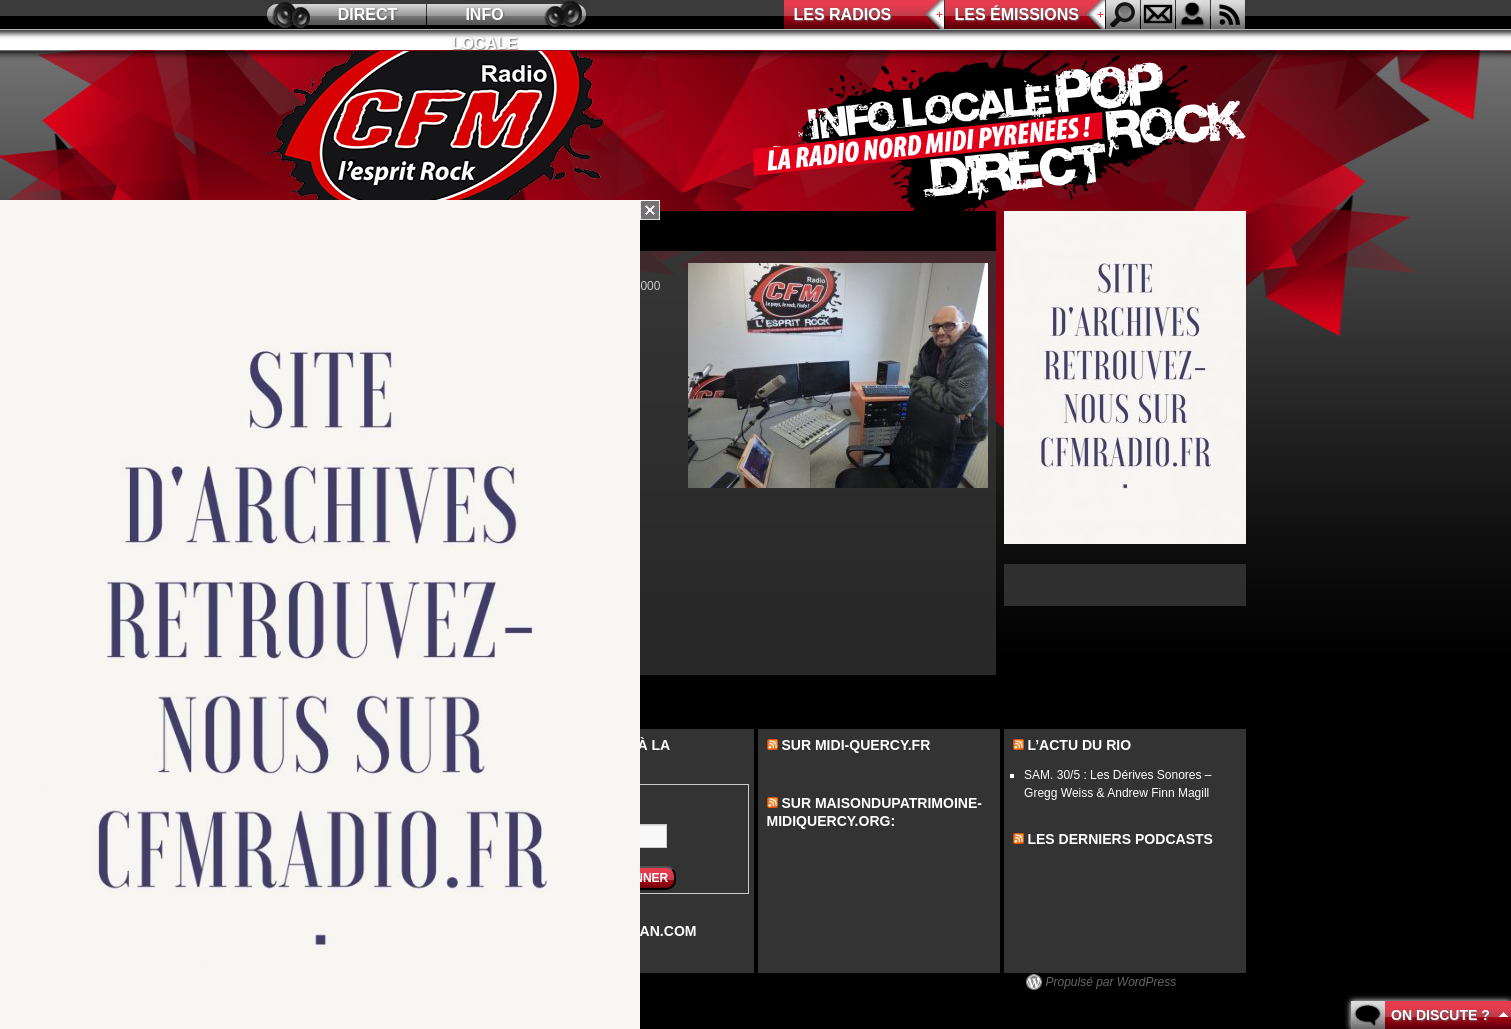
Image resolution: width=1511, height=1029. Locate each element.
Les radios (843, 14)
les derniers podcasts (1120, 839)
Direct (368, 14)
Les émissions (1017, 14)
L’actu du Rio (1079, 745)
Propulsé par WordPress (1111, 982)
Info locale (485, 17)
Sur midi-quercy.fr (855, 745)
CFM (439, 131)
